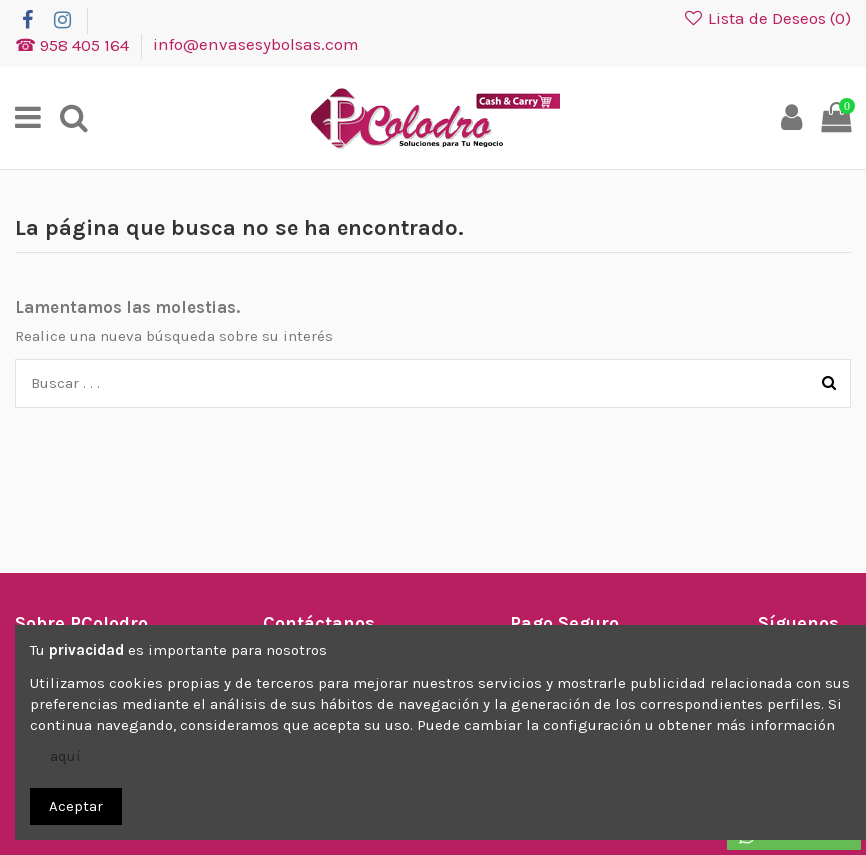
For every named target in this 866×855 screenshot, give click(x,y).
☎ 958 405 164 (74, 44)
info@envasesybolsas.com (256, 44)
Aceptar (76, 806)
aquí (65, 756)
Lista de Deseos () (766, 18)
